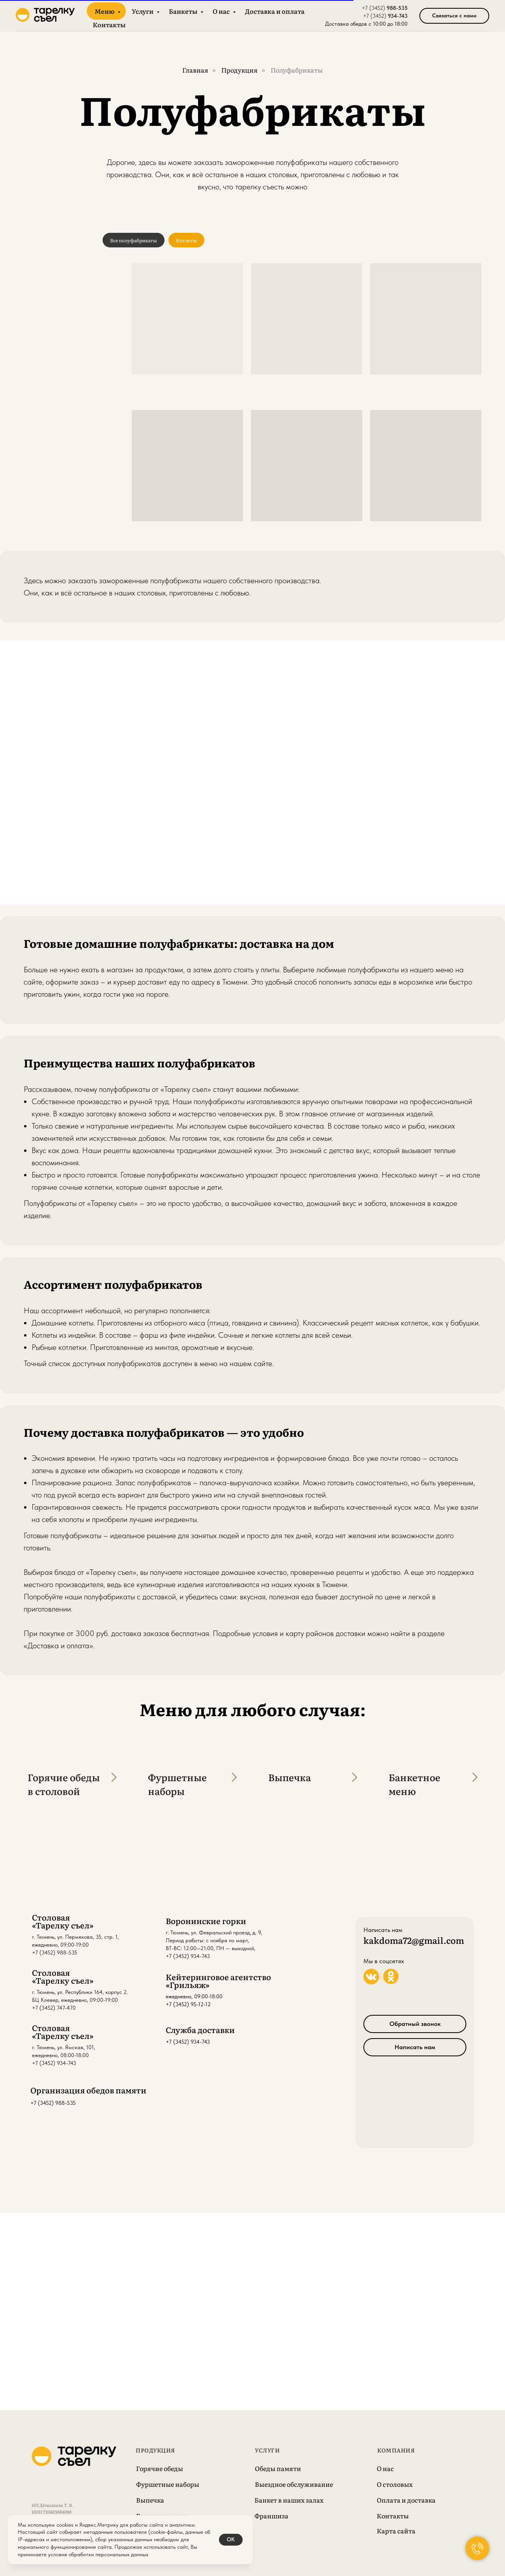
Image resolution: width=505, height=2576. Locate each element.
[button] (454, 16)
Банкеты (183, 11)
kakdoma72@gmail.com (413, 1940)
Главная (195, 70)
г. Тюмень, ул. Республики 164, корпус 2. (80, 1992)
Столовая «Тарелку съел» (63, 1921)
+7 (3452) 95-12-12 (188, 2004)
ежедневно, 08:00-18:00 (60, 2055)
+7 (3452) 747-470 (54, 2008)
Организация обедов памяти (88, 2090)
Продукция (239, 70)
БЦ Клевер (45, 2000)
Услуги (143, 11)
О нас (222, 11)
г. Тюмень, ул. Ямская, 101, (63, 2047)
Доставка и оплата (275, 11)
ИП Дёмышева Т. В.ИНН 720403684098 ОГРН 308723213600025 (55, 2512)
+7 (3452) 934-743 (188, 2042)
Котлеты (186, 240)
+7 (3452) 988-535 (54, 1952)
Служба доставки (200, 2029)
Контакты (109, 24)
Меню (105, 11)
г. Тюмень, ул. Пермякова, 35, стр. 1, (75, 1937)
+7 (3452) (374, 8)
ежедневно (45, 1944)
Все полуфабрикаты (133, 240)
